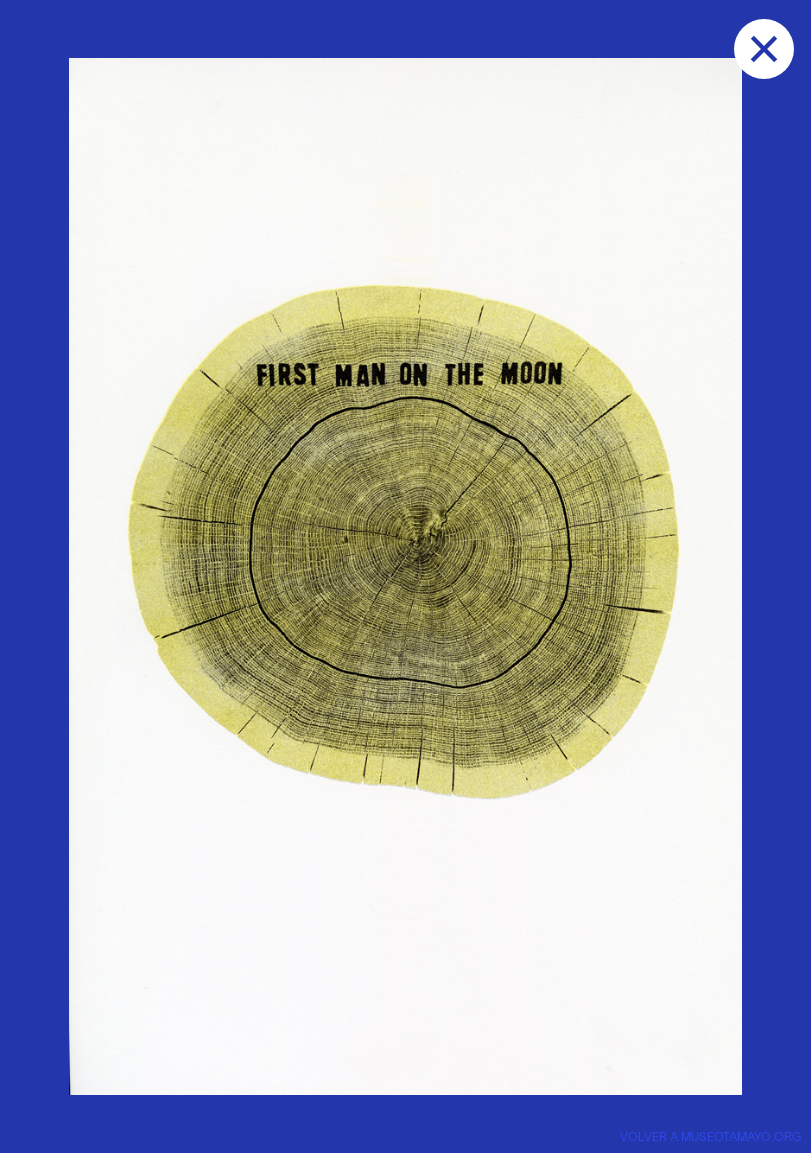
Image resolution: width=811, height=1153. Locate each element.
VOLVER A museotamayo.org (710, 1137)
